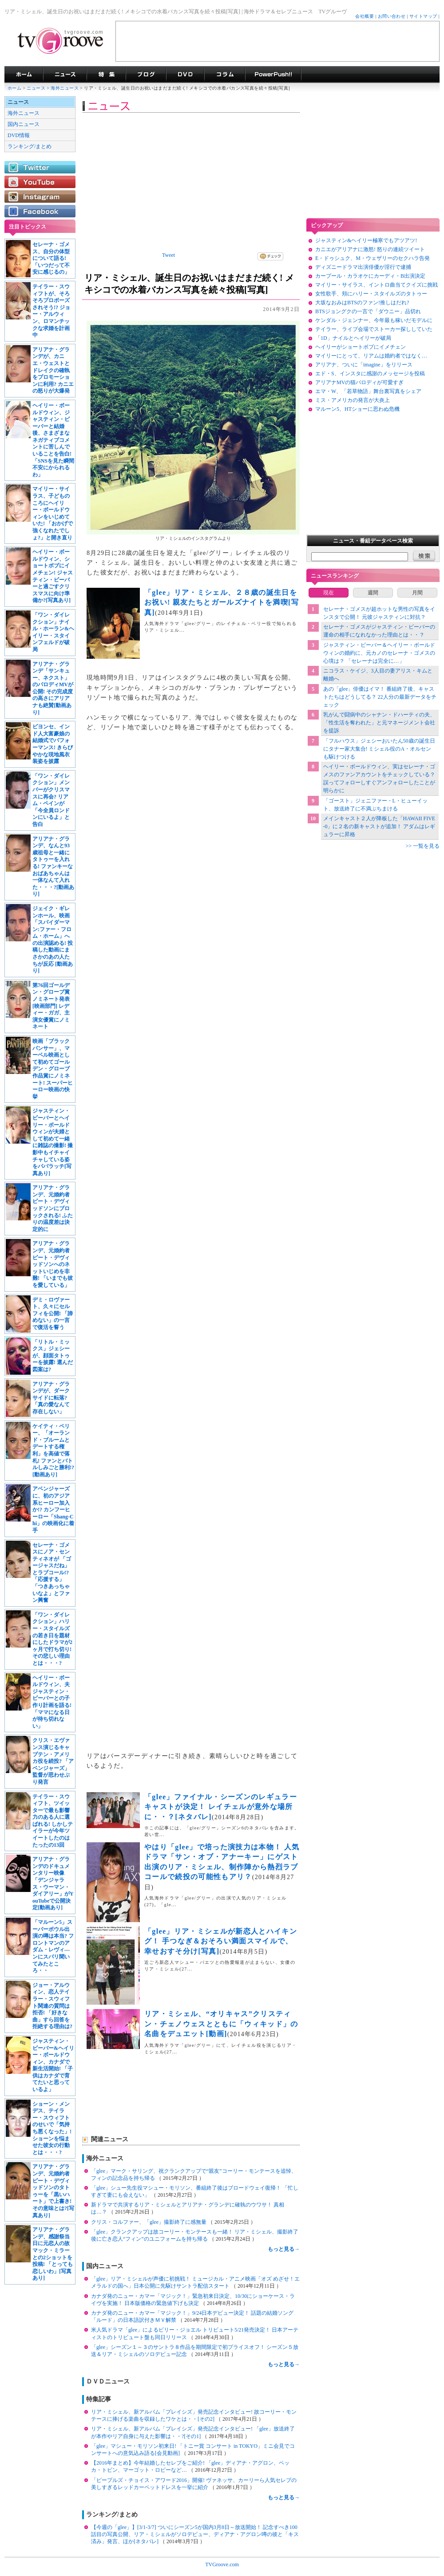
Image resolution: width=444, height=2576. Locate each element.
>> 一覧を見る (422, 846)
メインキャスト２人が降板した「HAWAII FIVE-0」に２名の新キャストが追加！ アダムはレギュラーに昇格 (379, 826)
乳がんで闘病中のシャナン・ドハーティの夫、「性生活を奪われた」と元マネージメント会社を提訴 (379, 723)
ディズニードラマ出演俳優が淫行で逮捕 (363, 267)
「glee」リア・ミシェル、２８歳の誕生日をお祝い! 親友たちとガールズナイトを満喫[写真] (221, 602)
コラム (224, 74)
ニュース (36, 88)
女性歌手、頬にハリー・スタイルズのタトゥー (371, 294)
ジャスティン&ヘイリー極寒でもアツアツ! (366, 240)
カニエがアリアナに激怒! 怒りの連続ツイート (370, 249)
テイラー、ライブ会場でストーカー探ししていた (373, 329)
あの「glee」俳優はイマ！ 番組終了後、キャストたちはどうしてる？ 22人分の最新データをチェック (379, 697)
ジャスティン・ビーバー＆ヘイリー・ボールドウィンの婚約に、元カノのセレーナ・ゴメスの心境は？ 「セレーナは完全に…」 (379, 653)
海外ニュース (65, 88)
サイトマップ (423, 16)
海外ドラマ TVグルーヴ (23, 74)
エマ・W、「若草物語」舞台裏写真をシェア (368, 391)
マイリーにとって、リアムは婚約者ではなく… (371, 356)
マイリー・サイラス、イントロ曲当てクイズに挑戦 (376, 285)
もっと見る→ (284, 2249)
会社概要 (364, 16)
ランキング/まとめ (30, 146)
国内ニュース (24, 124)
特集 (106, 74)
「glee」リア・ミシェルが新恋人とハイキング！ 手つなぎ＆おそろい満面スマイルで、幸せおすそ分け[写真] (220, 1941)
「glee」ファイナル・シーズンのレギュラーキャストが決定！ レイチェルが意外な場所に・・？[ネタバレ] (220, 1807)
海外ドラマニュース (65, 74)
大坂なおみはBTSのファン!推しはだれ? (362, 302)
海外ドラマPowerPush (273, 74)
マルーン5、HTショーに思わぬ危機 (357, 409)
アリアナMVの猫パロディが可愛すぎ (359, 382)
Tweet (168, 255)
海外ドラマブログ (146, 74)
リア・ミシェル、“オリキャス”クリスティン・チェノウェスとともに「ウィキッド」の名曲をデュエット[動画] (221, 2023)
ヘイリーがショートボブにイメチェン (360, 347)
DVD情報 (19, 135)
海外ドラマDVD (185, 74)
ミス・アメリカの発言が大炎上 (352, 400)
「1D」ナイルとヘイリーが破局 (353, 338)
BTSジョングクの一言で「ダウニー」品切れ (368, 311)
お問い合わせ (392, 16)
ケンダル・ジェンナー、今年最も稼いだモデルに (373, 320)
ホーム (14, 88)
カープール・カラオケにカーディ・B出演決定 (370, 276)
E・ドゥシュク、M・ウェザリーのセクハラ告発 (372, 258)
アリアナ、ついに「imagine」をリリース (363, 365)
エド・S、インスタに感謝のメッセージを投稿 (370, 373)
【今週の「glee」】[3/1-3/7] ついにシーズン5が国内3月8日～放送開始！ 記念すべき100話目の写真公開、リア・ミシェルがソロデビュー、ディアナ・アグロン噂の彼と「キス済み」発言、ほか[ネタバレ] (195, 2534)
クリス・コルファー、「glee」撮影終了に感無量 (149, 2222)
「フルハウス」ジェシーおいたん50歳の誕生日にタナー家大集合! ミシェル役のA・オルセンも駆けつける (379, 749)
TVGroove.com (222, 2564)
